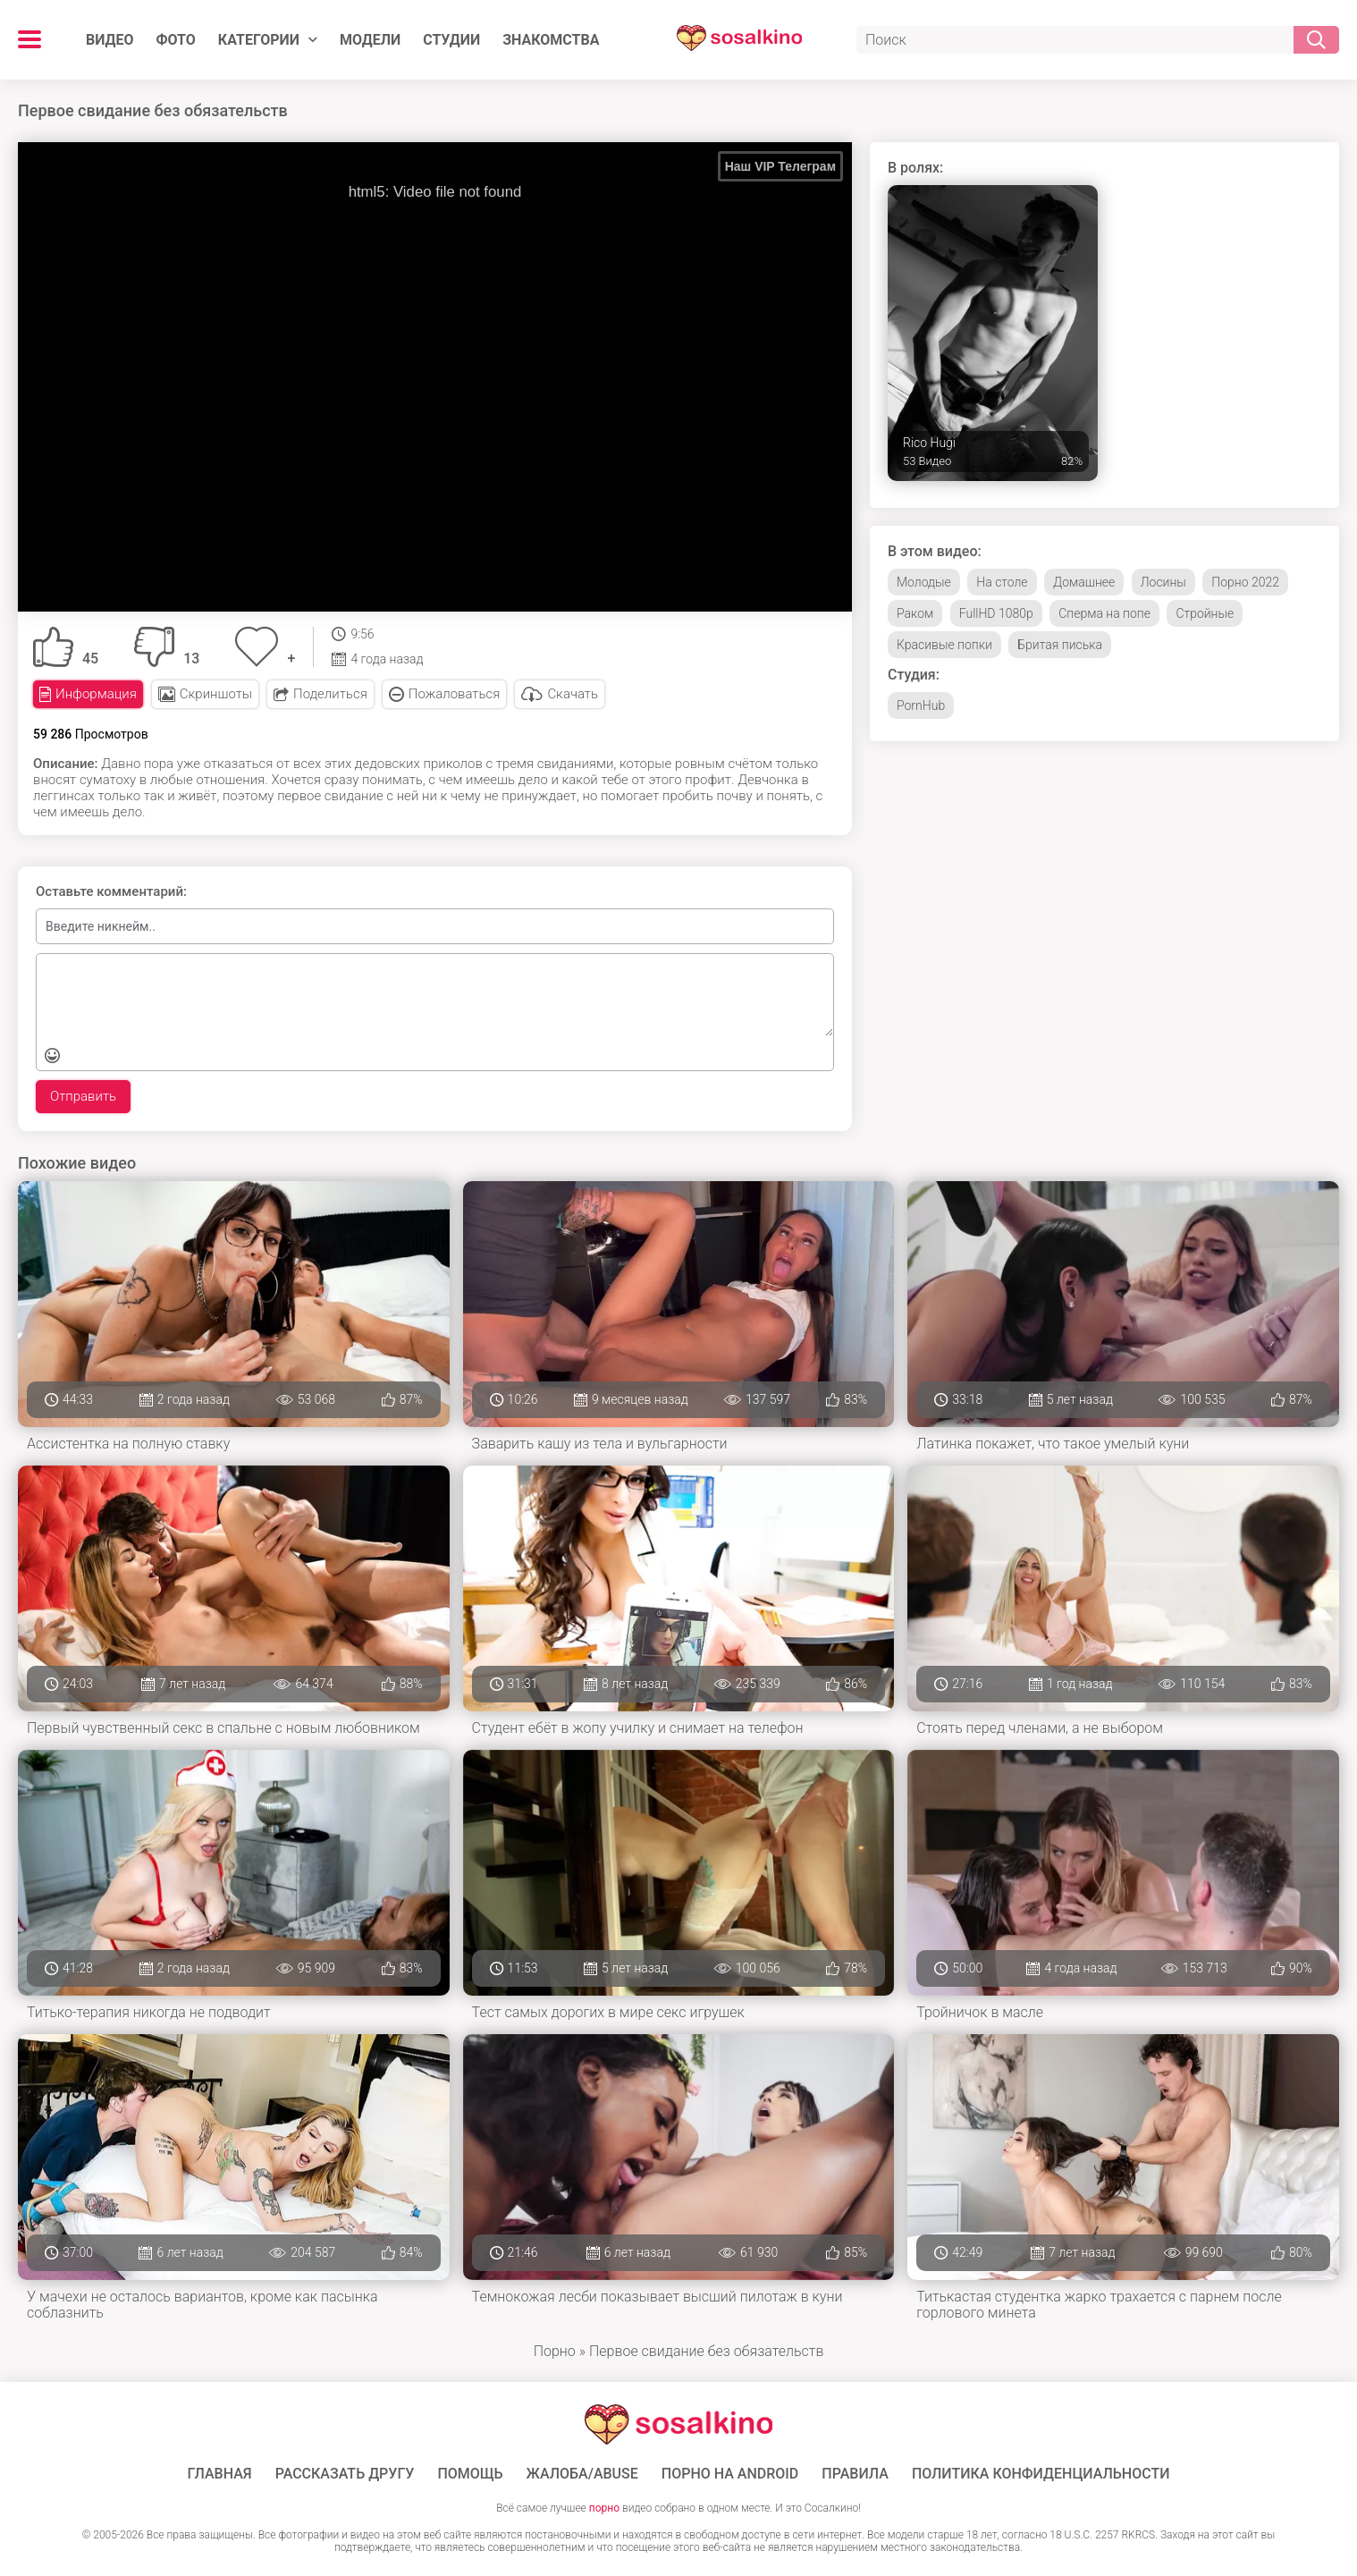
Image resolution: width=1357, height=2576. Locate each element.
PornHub (921, 705)
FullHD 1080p (996, 613)
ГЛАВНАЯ (220, 2474)
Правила (855, 2474)
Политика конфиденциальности (1041, 2474)
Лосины (1163, 582)
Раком (915, 613)
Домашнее (1084, 582)
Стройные (1205, 613)
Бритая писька (1059, 645)
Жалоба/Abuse (582, 2474)
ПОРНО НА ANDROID (730, 2474)
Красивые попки (944, 645)
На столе (1001, 582)
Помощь (469, 2474)
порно (604, 2508)
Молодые (924, 582)
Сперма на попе (1104, 613)
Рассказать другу (345, 2474)
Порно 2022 (1245, 582)
